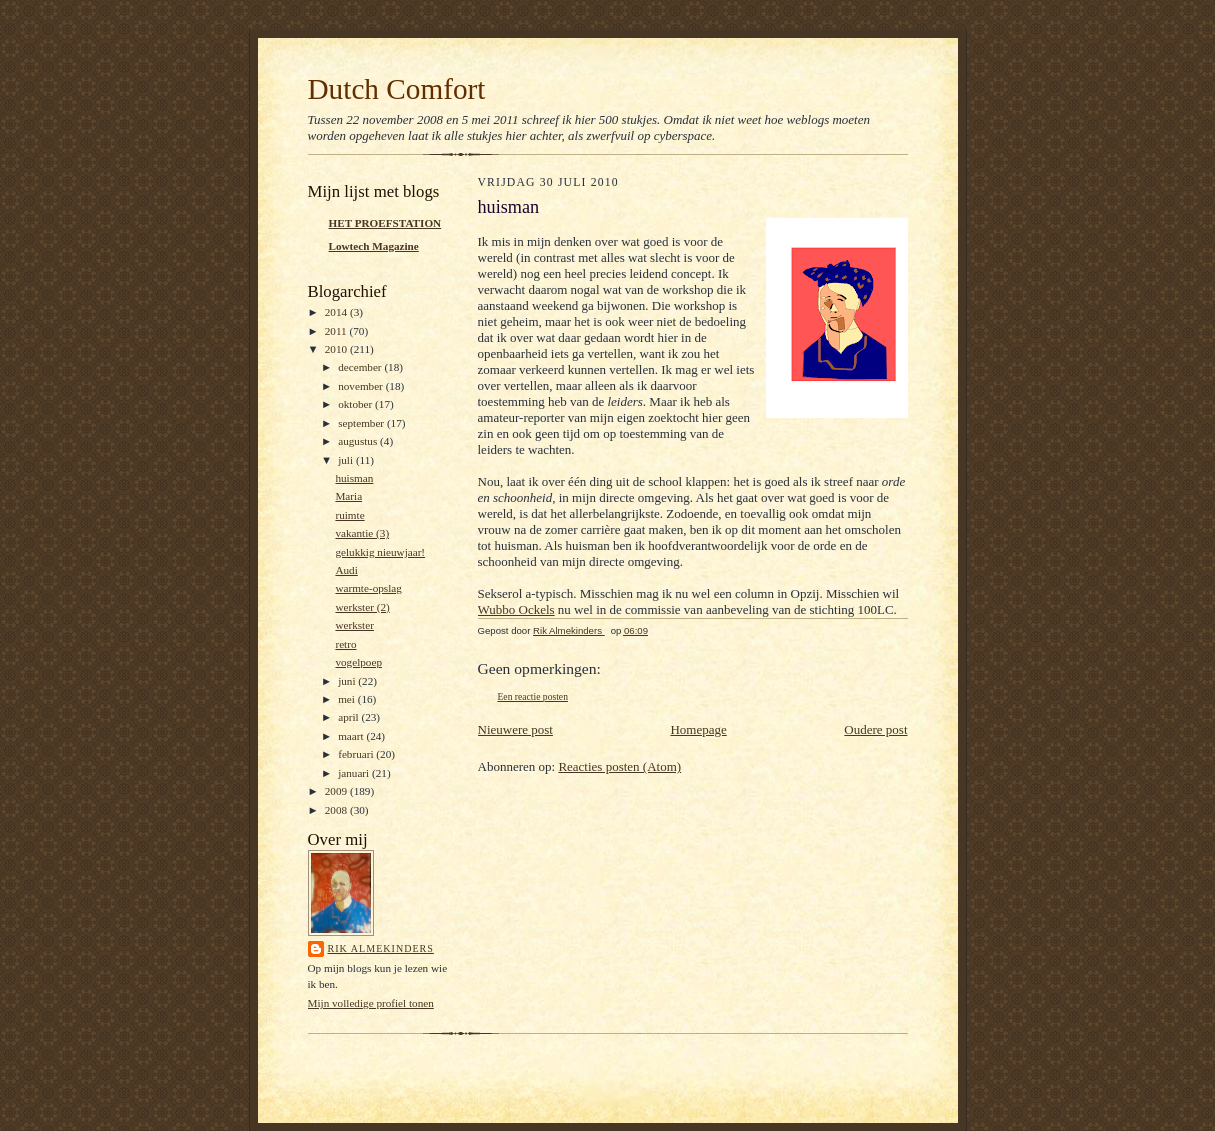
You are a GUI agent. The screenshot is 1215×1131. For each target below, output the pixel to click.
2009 (337, 791)
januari (355, 773)
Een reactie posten (533, 696)
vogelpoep (358, 662)
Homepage (698, 729)
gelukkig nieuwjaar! (380, 552)
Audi (346, 570)
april (349, 717)
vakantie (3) (362, 533)
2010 (337, 349)
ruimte (349, 515)
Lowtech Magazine (374, 246)
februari (357, 754)
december (361, 367)
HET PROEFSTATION (385, 223)
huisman (354, 478)
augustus (359, 441)
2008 (337, 810)
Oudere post (875, 729)
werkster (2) (362, 607)
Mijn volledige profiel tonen (371, 1003)
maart (352, 736)
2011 (337, 331)
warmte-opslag (368, 588)
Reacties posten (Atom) (619, 766)
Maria (348, 496)
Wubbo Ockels (516, 609)
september (362, 423)
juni (348, 681)
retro (345, 644)
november (361, 386)
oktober (356, 404)
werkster (354, 625)
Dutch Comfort (397, 89)
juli (347, 460)
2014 (337, 312)
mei (348, 699)
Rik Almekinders (381, 948)
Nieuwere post (515, 729)
